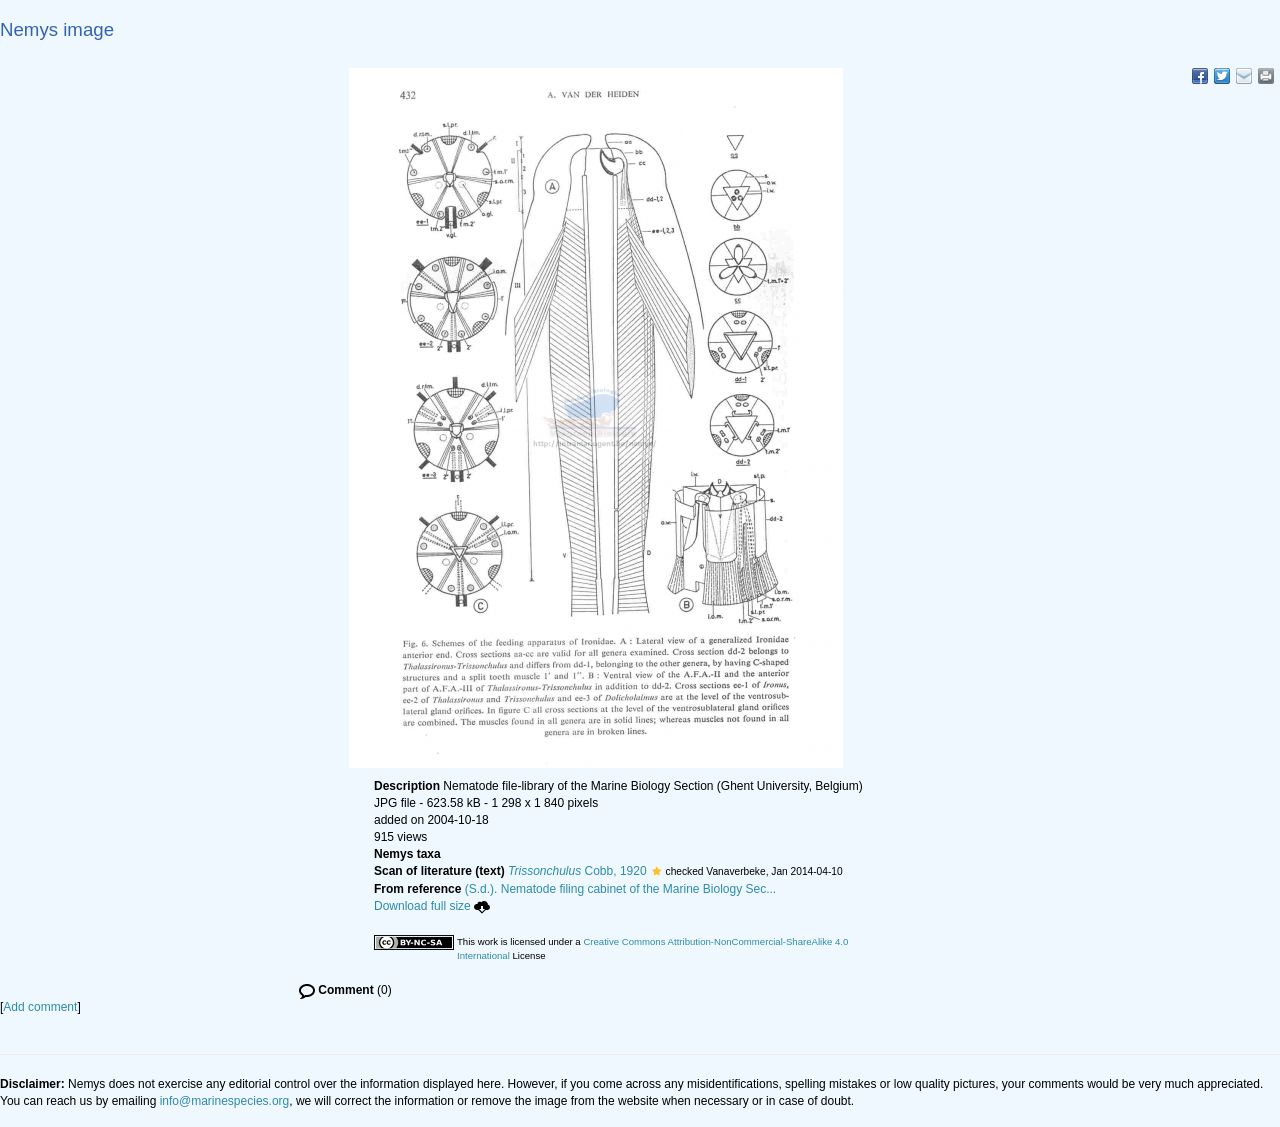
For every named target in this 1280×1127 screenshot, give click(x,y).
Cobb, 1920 (577, 871)
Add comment (40, 1007)
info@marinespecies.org (225, 1101)
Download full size (432, 906)
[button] (656, 871)
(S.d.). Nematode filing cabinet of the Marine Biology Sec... (621, 889)
